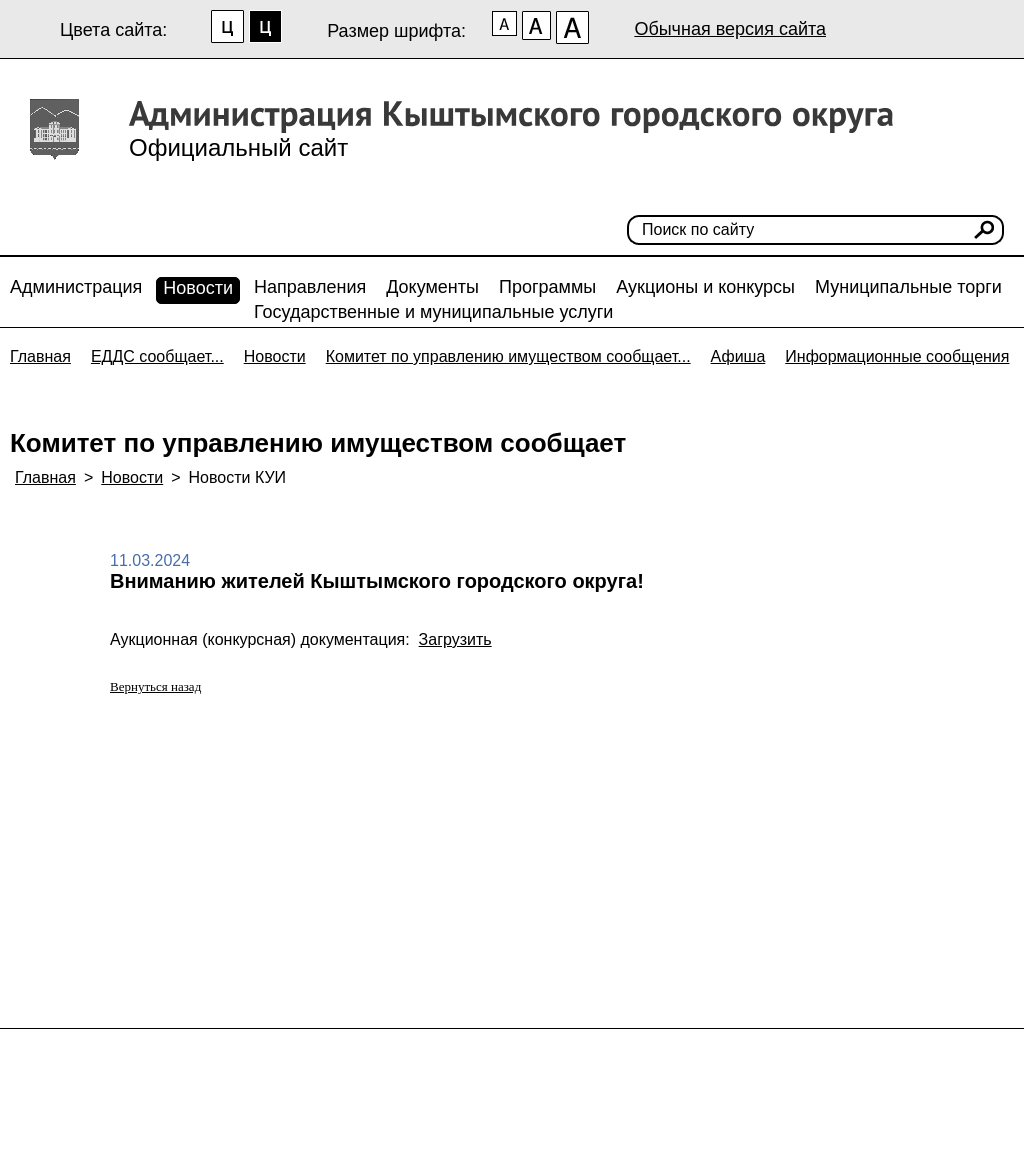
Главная (40, 356)
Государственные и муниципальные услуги (433, 312)
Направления (310, 287)
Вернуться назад (155, 686)
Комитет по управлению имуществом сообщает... (508, 356)
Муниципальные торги (908, 287)
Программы (547, 287)
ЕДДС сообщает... (157, 356)
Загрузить (455, 639)
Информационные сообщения (897, 356)
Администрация (76, 287)
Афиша (738, 356)
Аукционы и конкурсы (705, 287)
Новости (198, 288)
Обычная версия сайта (730, 29)
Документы (432, 287)
